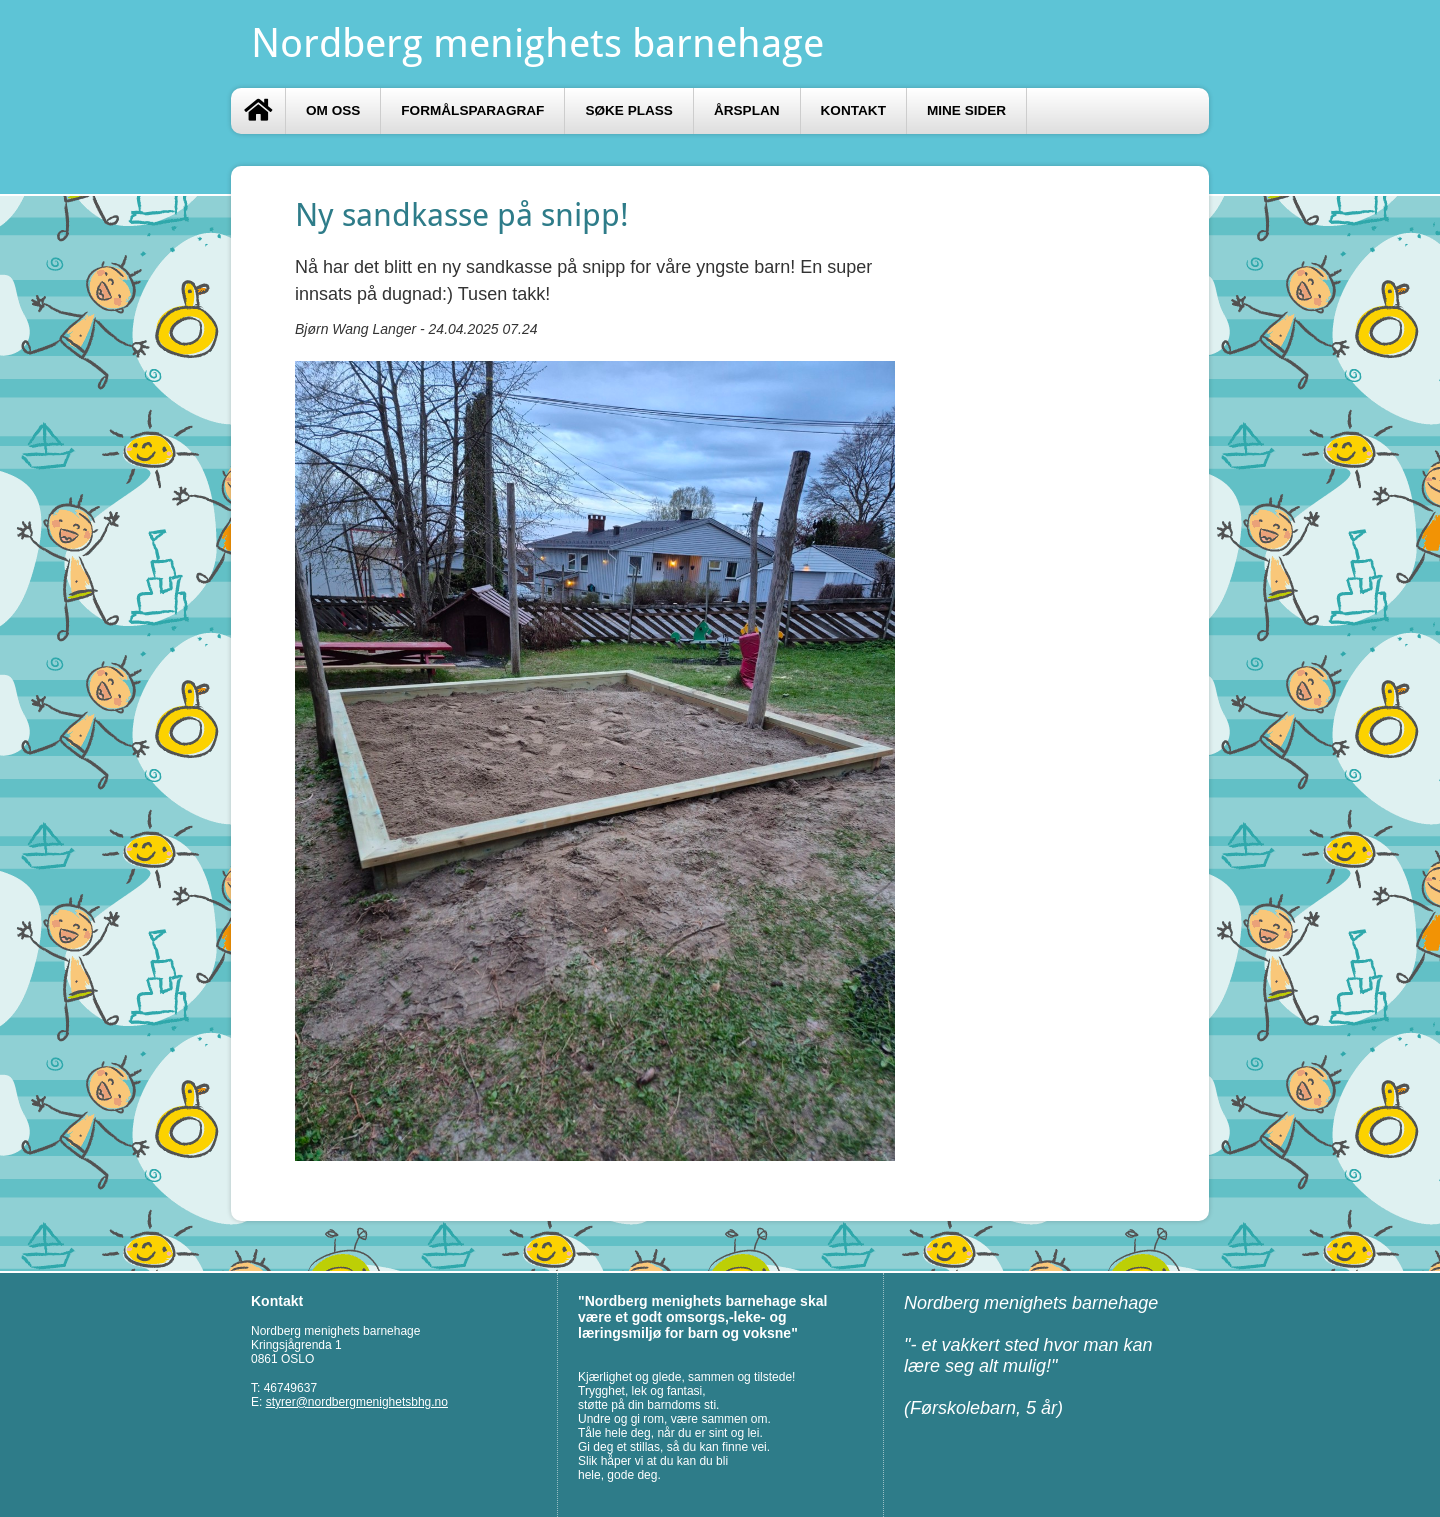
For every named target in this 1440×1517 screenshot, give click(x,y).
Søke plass (629, 110)
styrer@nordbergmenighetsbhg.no (357, 1402)
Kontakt (853, 110)
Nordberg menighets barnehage (537, 43)
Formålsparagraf (472, 110)
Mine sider (966, 110)
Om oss (333, 110)
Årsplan (747, 110)
